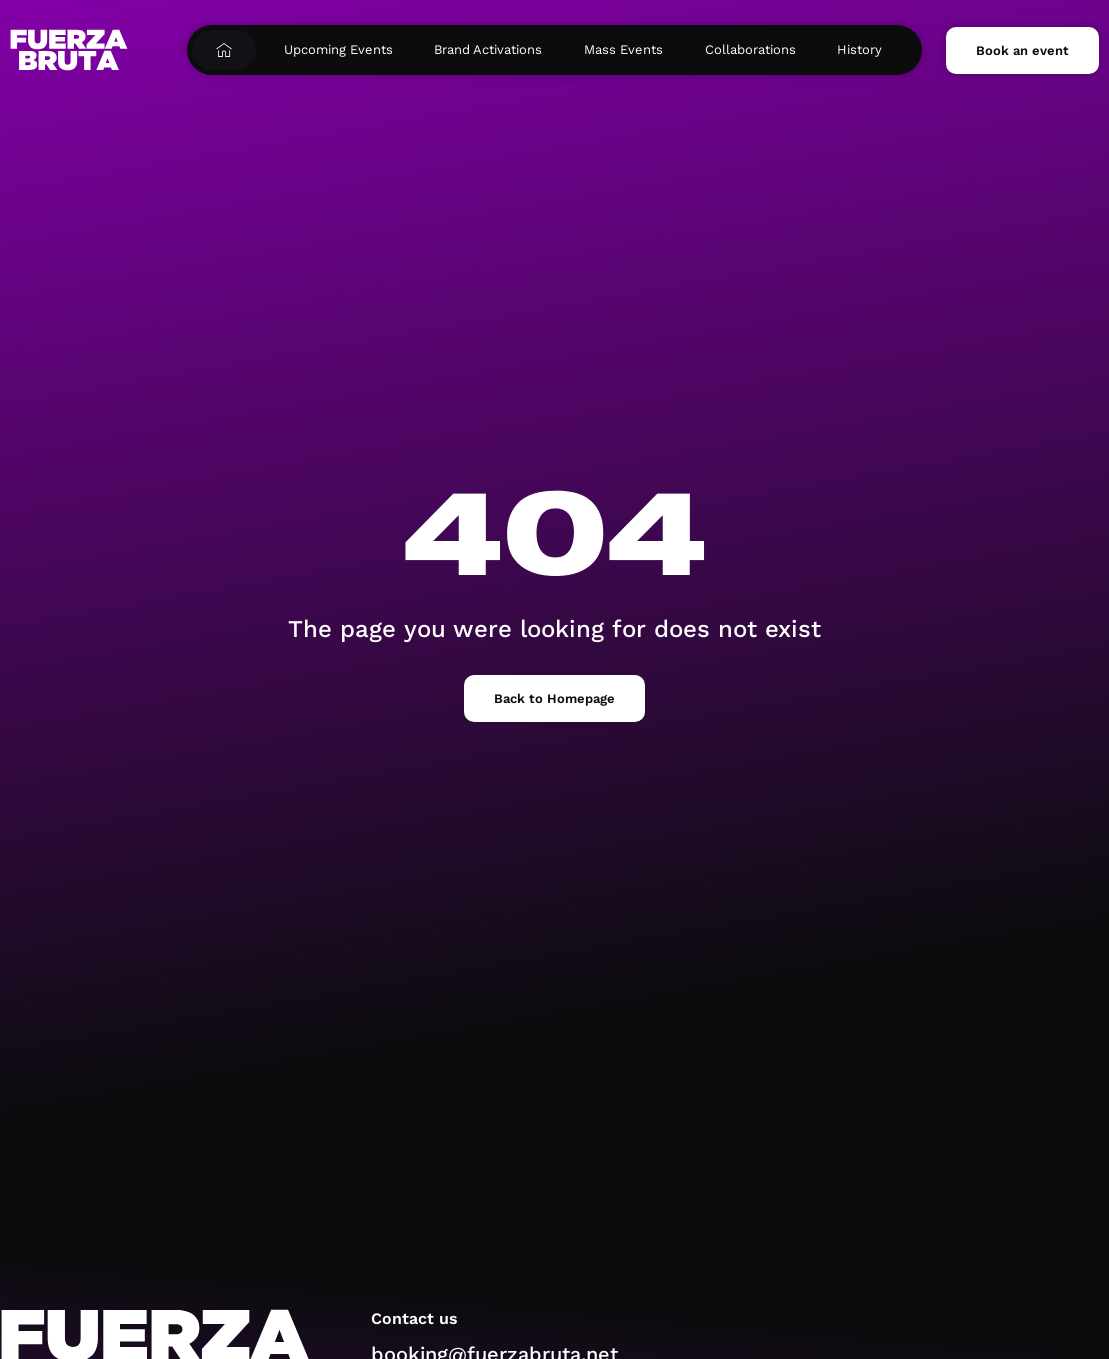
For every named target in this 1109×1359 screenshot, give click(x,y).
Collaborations (750, 49)
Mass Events (623, 49)
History (859, 49)
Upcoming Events (338, 49)
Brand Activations (488, 49)
